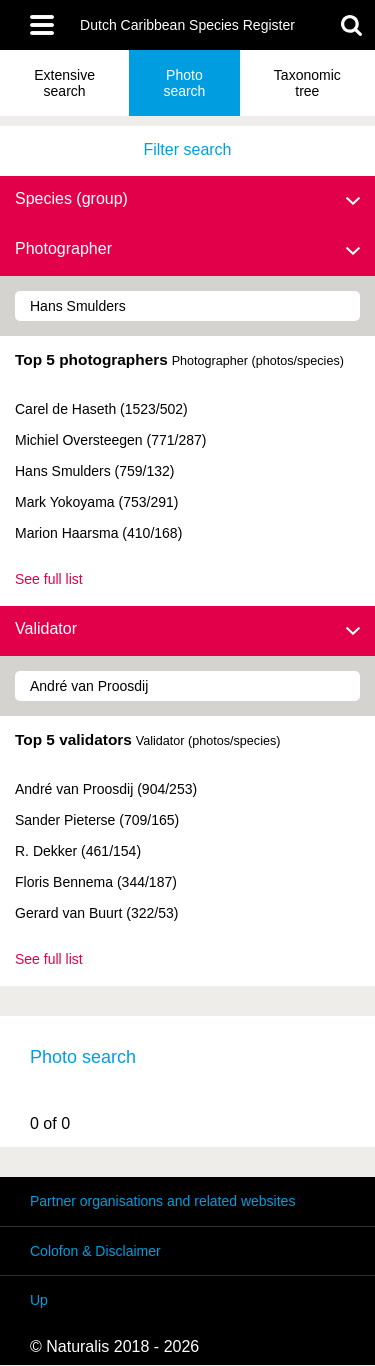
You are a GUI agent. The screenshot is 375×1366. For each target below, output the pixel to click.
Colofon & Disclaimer (95, 1251)
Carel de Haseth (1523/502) (101, 409)
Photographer (187, 250)
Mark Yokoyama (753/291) (96, 502)
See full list (49, 579)
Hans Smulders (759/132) (95, 471)
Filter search (187, 149)
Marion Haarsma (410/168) (98, 533)
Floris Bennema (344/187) (96, 882)
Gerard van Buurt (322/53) (96, 913)
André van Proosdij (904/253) (106, 789)
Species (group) (187, 200)
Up (39, 1300)
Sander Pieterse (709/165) (97, 820)
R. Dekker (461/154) (78, 851)
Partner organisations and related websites (162, 1201)
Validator (187, 630)
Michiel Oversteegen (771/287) (110, 440)
